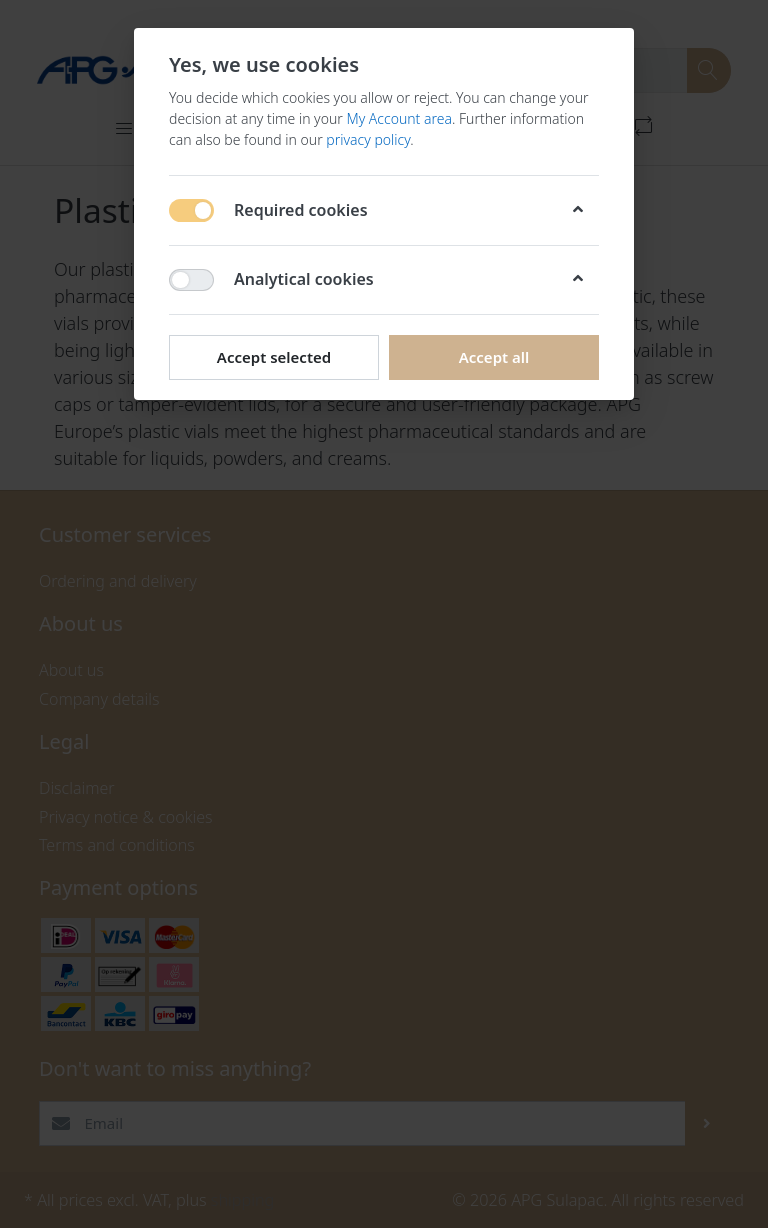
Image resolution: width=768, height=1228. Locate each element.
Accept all (494, 357)
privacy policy (368, 139)
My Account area (399, 118)
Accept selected (274, 357)
